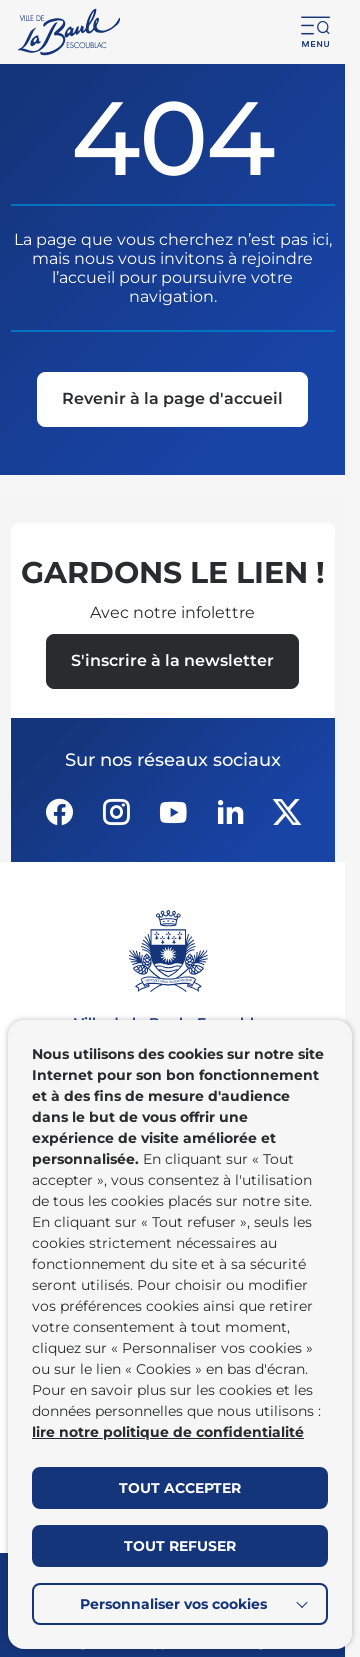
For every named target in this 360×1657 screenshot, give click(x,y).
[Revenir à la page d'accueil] (172, 400)
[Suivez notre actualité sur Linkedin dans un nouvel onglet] (230, 812)
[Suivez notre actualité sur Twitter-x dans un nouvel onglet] (287, 812)
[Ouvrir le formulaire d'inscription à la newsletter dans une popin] (172, 661)
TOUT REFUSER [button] (180, 1546)
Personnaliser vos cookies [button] (173, 1604)
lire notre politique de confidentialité (168, 1432)
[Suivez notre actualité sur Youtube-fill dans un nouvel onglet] (173, 812)
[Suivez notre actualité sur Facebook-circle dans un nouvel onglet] (59, 812)
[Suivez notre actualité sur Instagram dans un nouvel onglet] (116, 812)
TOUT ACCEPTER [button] (180, 1488)
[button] (316, 32)
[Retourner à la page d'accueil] (70, 32)
